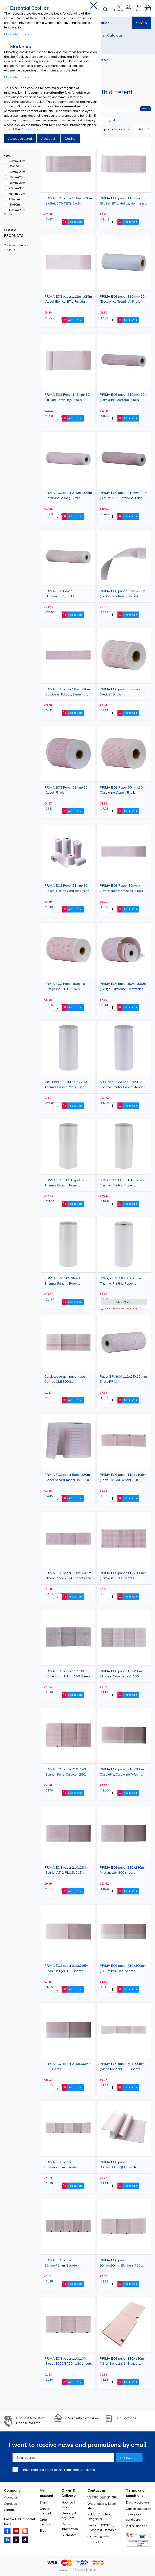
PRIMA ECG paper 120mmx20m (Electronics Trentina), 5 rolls (123, 299)
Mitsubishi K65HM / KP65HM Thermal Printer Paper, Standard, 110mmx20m (123, 1085)
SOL (145, 2526)
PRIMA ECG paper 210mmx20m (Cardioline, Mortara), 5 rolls (123, 397)
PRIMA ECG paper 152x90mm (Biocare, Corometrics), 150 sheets (122, 1674)
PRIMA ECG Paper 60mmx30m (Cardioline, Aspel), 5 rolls (123, 790)
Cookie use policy (138, 2509)
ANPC (130, 2526)
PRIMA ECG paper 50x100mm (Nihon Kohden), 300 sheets (122, 2066)
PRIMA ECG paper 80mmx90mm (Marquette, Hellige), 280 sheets (119, 2165)
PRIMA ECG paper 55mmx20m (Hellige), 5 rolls (122, 691)
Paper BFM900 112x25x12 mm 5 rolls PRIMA (123, 1379)
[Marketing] (5, 47)
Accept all (48, 138)
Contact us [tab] (96, 2490)
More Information (16, 34)
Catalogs (115, 35)
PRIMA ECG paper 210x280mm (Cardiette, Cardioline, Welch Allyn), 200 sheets (123, 1772)
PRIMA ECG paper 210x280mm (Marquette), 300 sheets (123, 1870)
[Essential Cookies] (5, 8)
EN (141, 22)
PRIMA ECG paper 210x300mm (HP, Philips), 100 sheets (123, 1968)
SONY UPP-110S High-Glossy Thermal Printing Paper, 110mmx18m (122, 1183)
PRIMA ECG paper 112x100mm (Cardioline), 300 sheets (123, 1575)
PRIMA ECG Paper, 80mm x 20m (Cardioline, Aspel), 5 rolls (121, 888)
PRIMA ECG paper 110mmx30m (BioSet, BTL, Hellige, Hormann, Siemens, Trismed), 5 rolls (123, 201)
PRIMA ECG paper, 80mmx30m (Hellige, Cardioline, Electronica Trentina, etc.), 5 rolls (123, 987)
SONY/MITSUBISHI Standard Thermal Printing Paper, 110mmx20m (121, 1281)
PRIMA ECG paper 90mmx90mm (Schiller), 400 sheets (120, 2263)
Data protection (137, 2502)
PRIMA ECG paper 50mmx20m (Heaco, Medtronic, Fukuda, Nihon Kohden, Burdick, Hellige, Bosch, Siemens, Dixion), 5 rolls (122, 594)
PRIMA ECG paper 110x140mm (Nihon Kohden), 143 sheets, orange (123, 2361)
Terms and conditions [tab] (135, 2493)
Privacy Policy (31, 129)
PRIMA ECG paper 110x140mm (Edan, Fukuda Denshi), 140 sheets (123, 1478)
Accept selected (20, 138)
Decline (70, 138)
